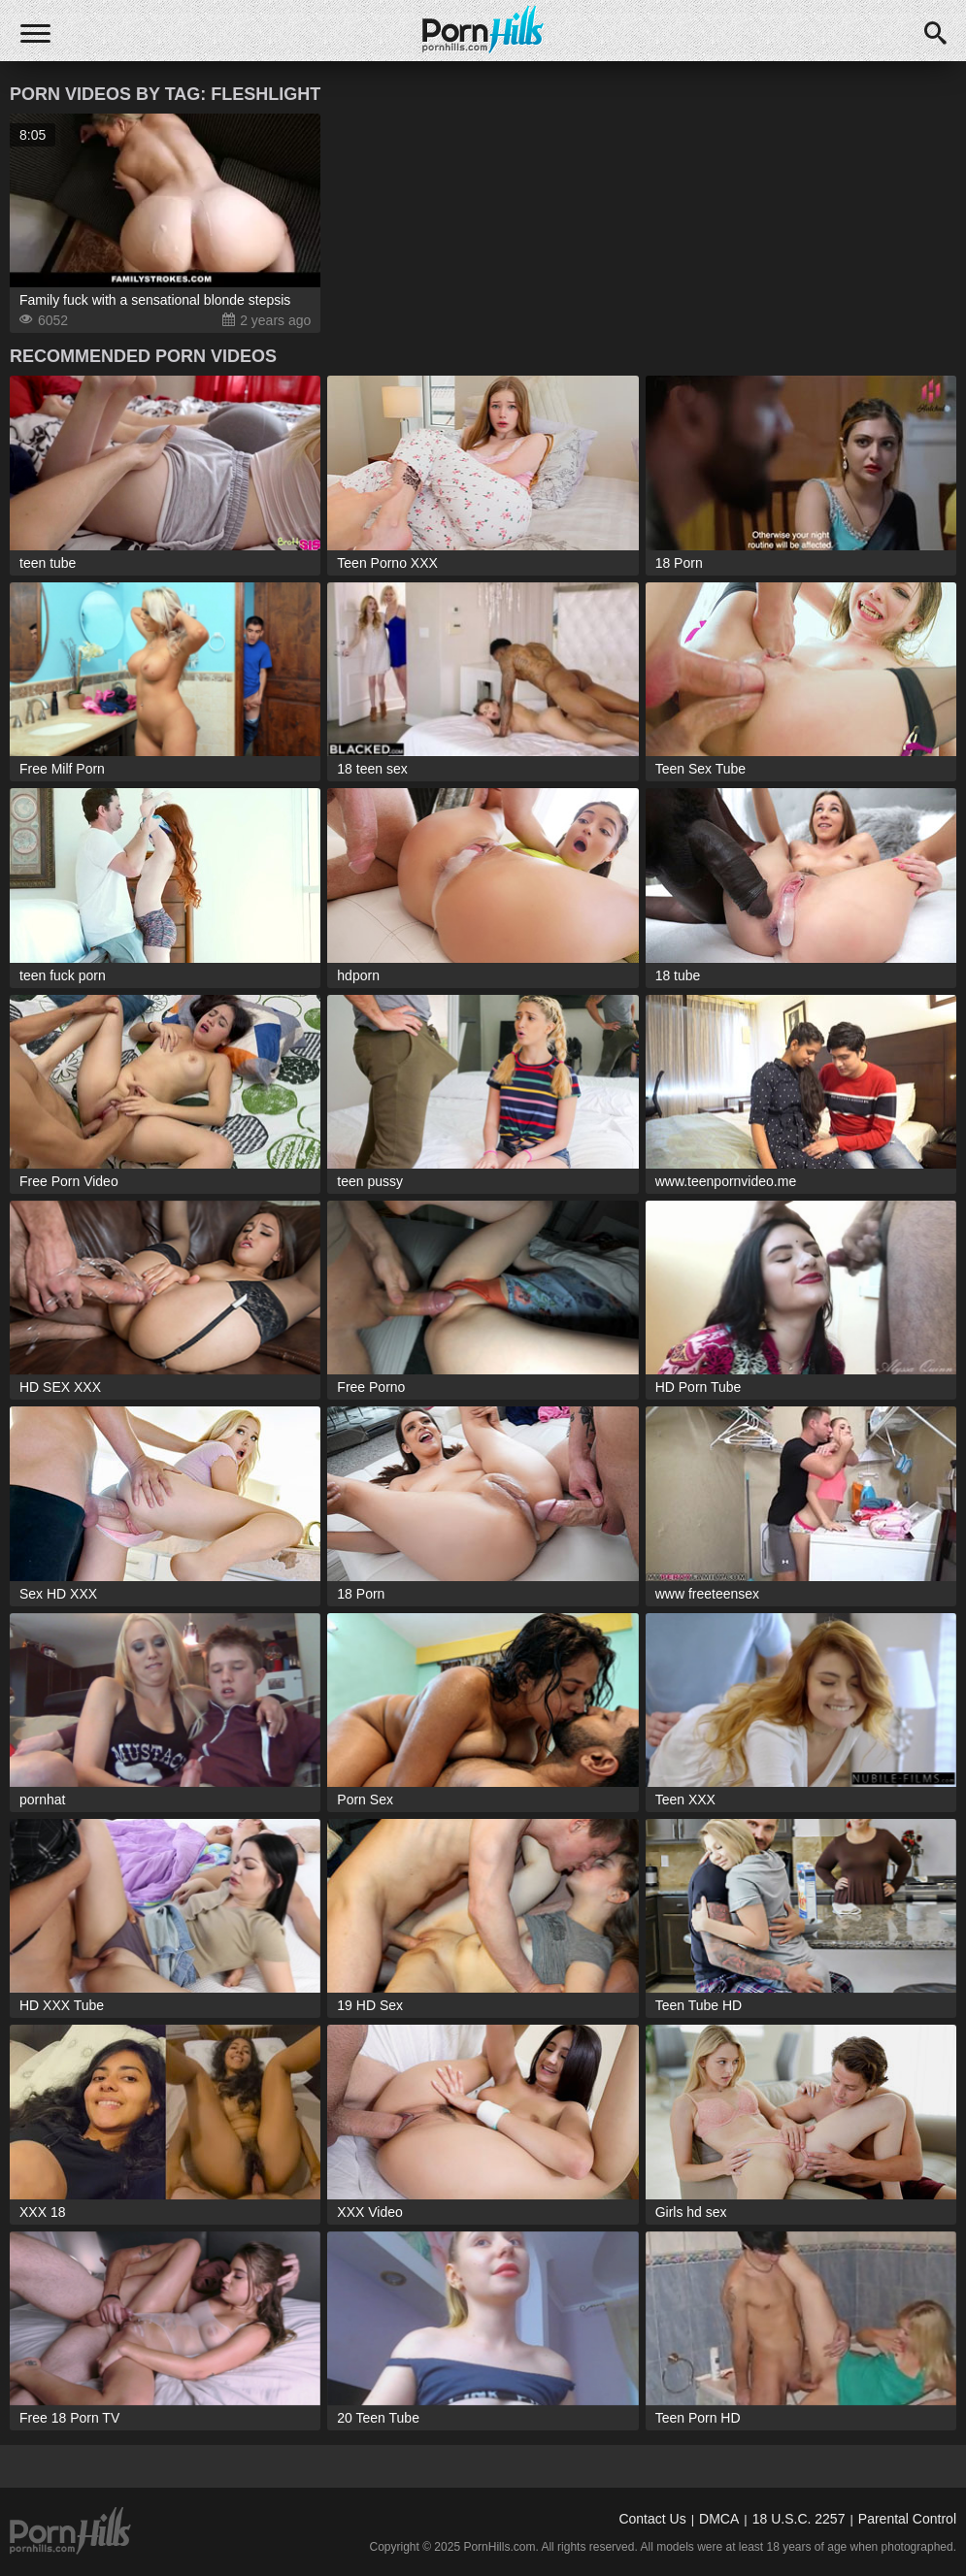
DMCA (719, 2518)
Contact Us (651, 2518)
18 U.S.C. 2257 (799, 2518)
